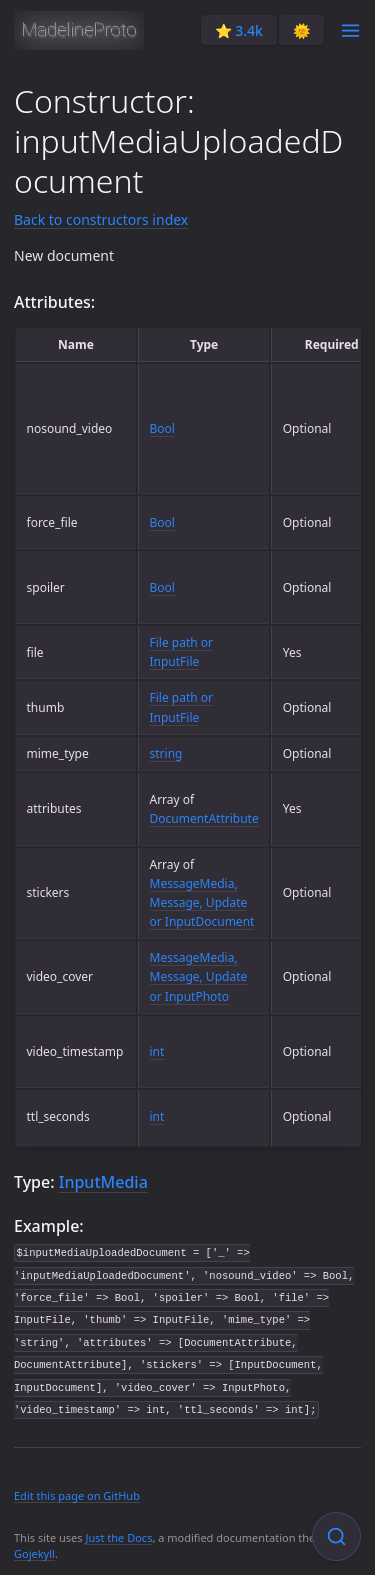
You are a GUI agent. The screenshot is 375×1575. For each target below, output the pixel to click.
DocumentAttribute (204, 818)
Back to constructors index (101, 219)
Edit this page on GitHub (77, 1495)
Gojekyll (34, 1553)
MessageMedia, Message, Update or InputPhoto (199, 976)
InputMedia (103, 1182)
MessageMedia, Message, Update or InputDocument (202, 902)
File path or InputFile (182, 652)
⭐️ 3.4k (239, 30)
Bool (162, 428)
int (157, 1051)
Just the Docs (118, 1537)
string (166, 753)
